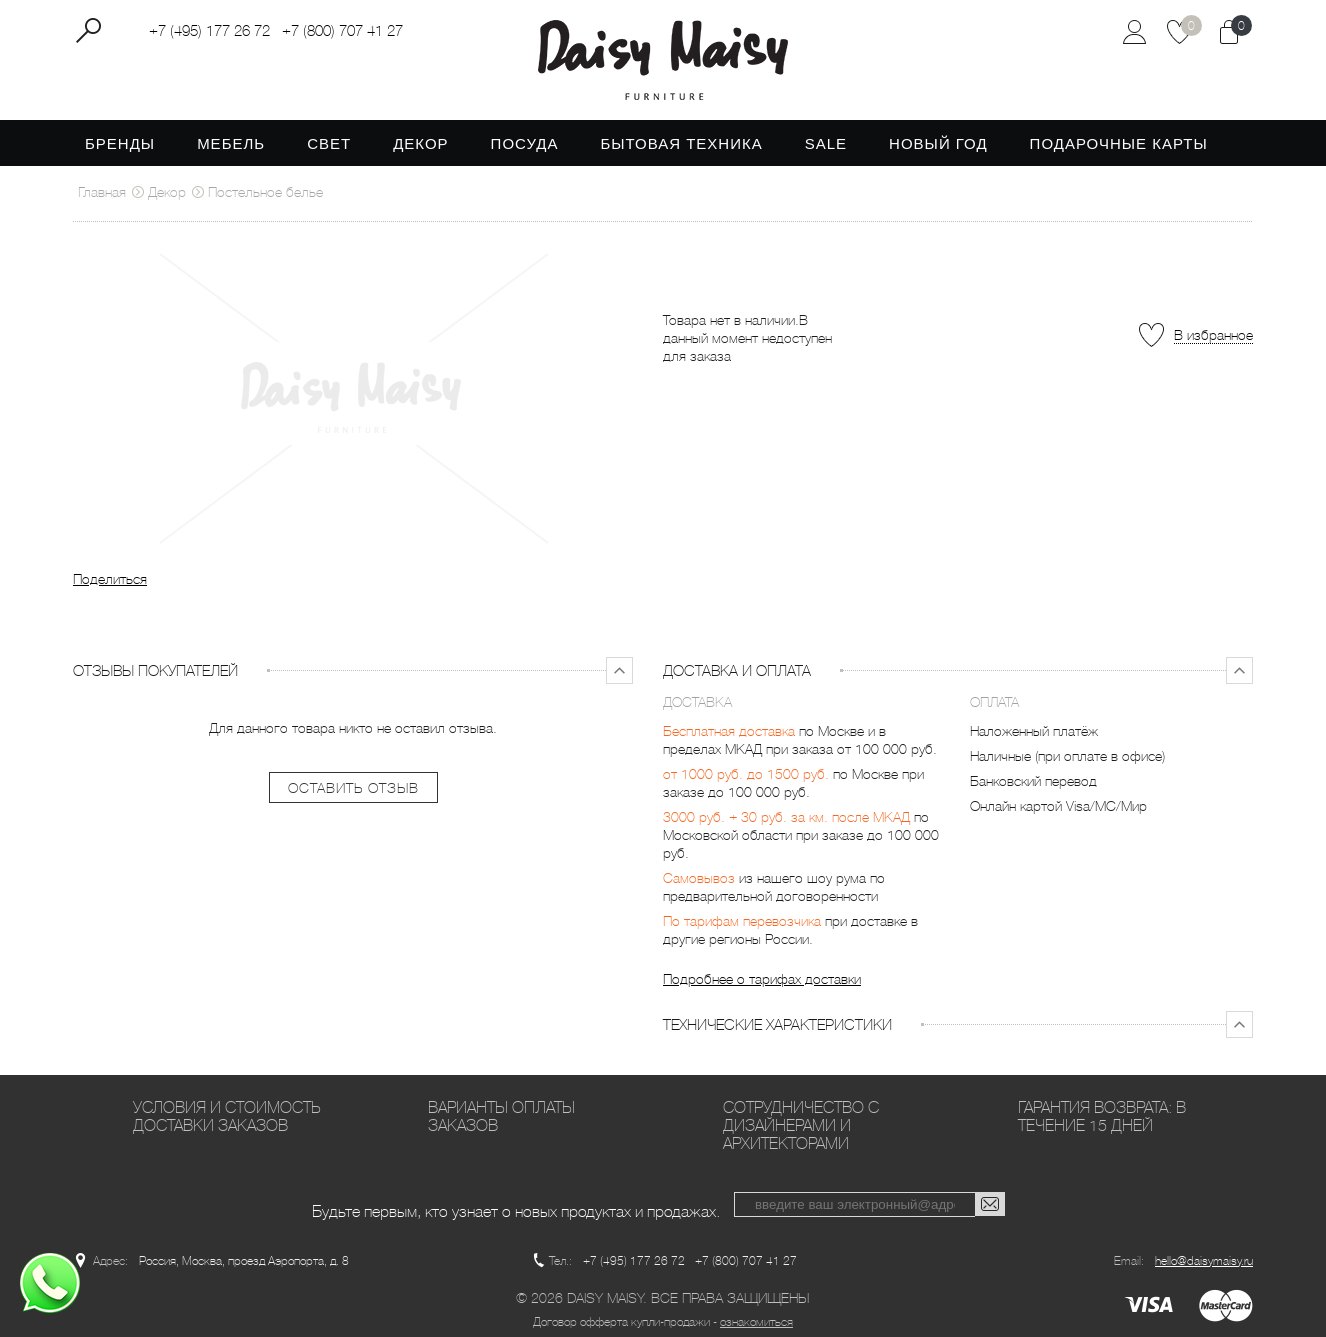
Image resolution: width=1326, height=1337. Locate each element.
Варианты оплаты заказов (501, 1116)
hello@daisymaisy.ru (1204, 1261)
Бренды (120, 143)
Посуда (525, 143)
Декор (420, 143)
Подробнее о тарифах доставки (762, 979)
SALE (826, 143)
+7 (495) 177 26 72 (209, 31)
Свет (329, 143)
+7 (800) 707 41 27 (342, 31)
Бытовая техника (681, 143)
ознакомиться (756, 1322)
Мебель (231, 143)
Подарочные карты (1119, 143)
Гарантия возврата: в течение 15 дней (1102, 1116)
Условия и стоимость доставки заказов (226, 1116)
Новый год (938, 143)
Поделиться (110, 579)
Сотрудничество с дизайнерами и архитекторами (801, 1125)
